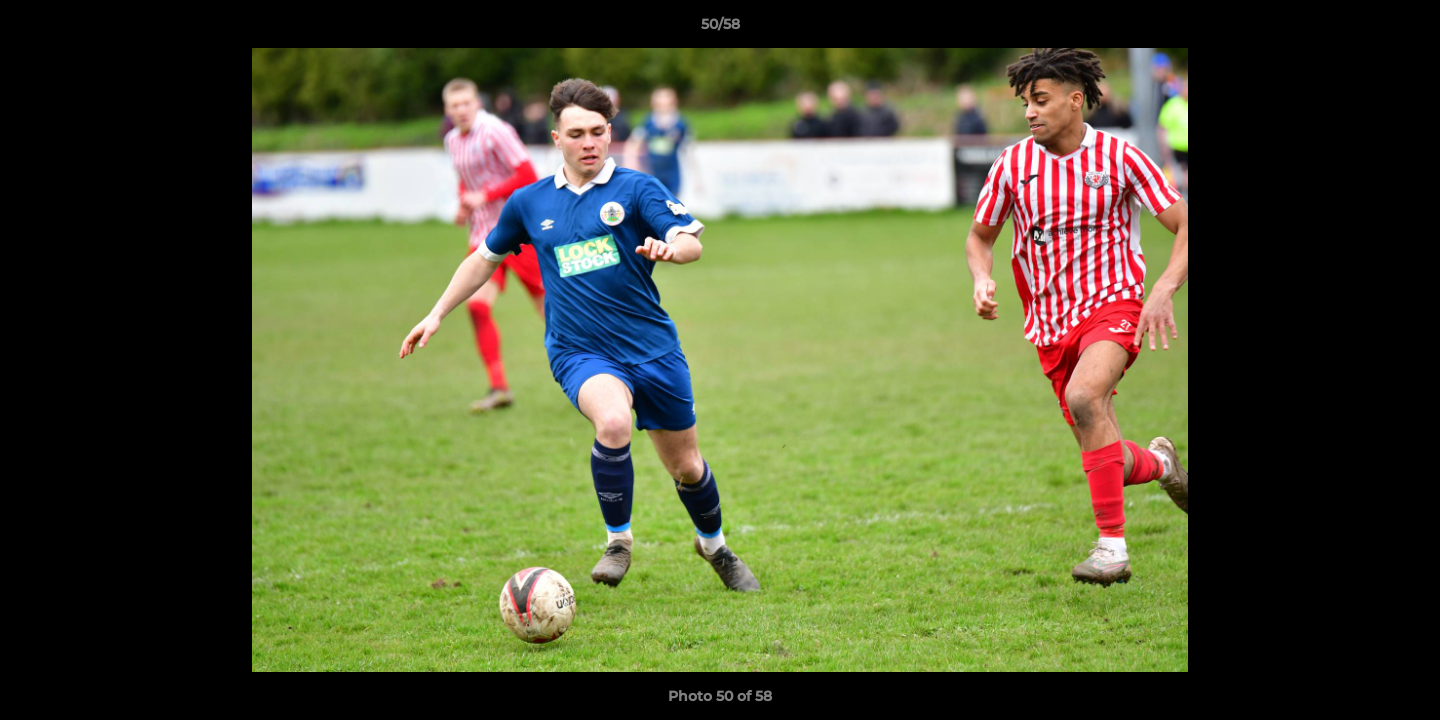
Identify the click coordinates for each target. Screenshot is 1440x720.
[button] (1404, 29)
